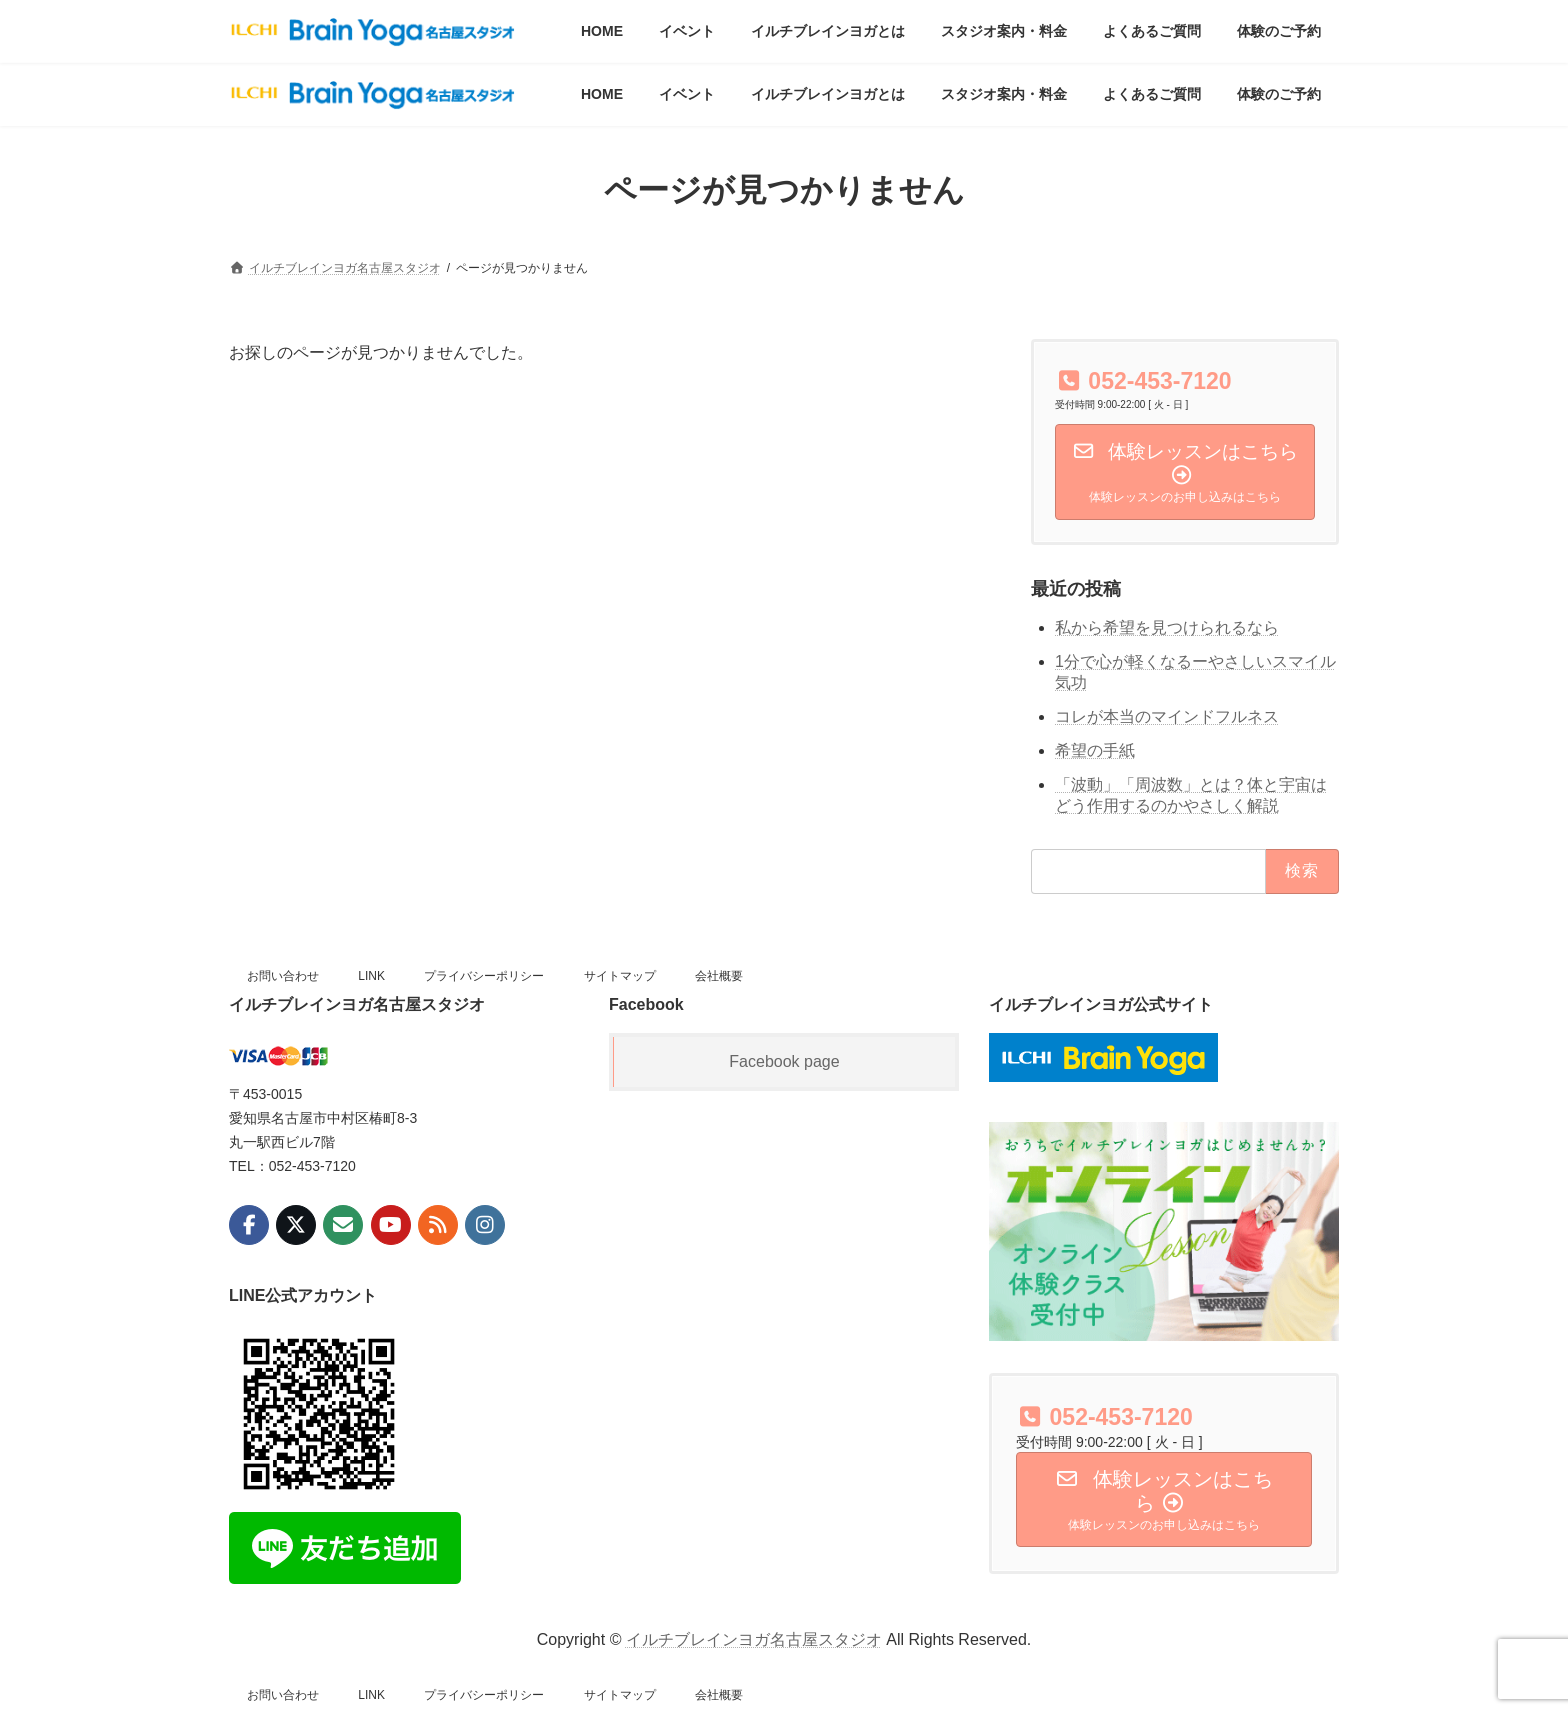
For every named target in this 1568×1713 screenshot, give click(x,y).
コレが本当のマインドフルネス (1167, 716)
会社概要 (719, 976)
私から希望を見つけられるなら (1167, 628)
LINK (371, 976)
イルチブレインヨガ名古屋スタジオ (754, 1639)
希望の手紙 (1095, 750)
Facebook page (784, 1061)
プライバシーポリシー (484, 976)
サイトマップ (620, 976)
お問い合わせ (283, 976)
